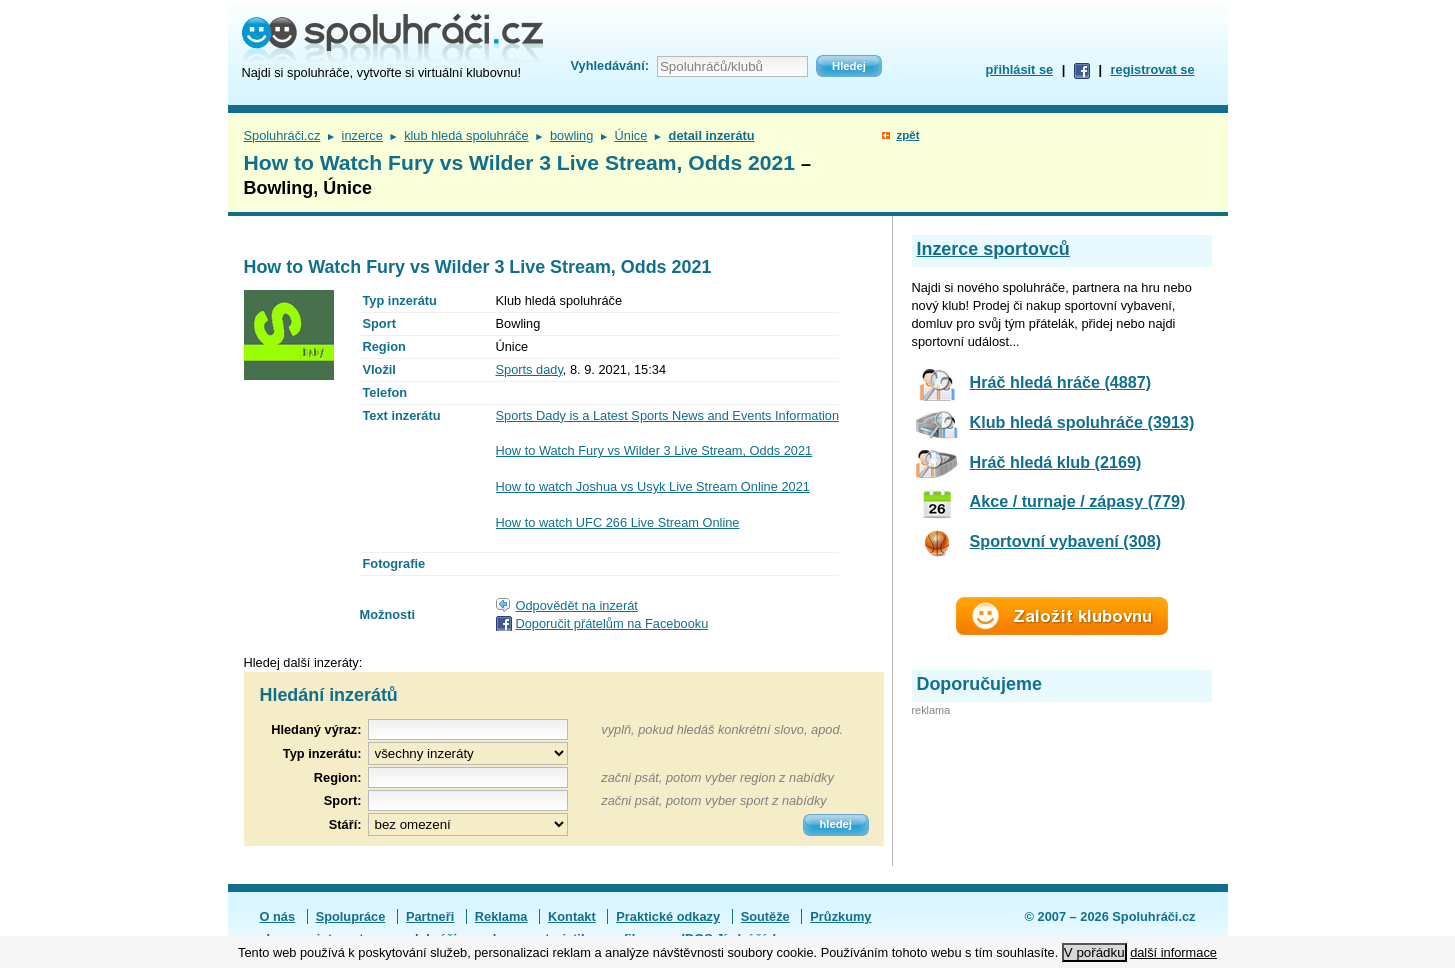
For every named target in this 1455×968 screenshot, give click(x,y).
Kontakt (572, 916)
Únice (631, 135)
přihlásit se (1020, 69)
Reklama (501, 916)
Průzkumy (840, 916)
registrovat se (1153, 69)
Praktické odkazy (668, 916)
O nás (278, 916)
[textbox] (468, 777)
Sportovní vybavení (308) (1066, 541)
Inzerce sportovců (993, 249)
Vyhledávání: (610, 65)
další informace (1173, 952)
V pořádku (1094, 952)
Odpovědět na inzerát (577, 605)
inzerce (362, 135)
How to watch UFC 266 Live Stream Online (618, 522)
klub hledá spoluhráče (466, 135)
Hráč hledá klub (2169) (1056, 462)
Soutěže (765, 916)
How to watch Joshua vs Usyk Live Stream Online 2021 (653, 486)
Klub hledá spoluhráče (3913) (1082, 422)
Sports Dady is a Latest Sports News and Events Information (668, 415)
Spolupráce (351, 916)
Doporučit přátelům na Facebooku (612, 623)
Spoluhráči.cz (282, 135)
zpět (907, 135)
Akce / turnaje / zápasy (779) (1078, 501)
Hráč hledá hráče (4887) (1061, 382)
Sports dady (529, 369)
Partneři (430, 916)
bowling (571, 135)
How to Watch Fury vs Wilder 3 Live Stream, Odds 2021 (654, 450)
